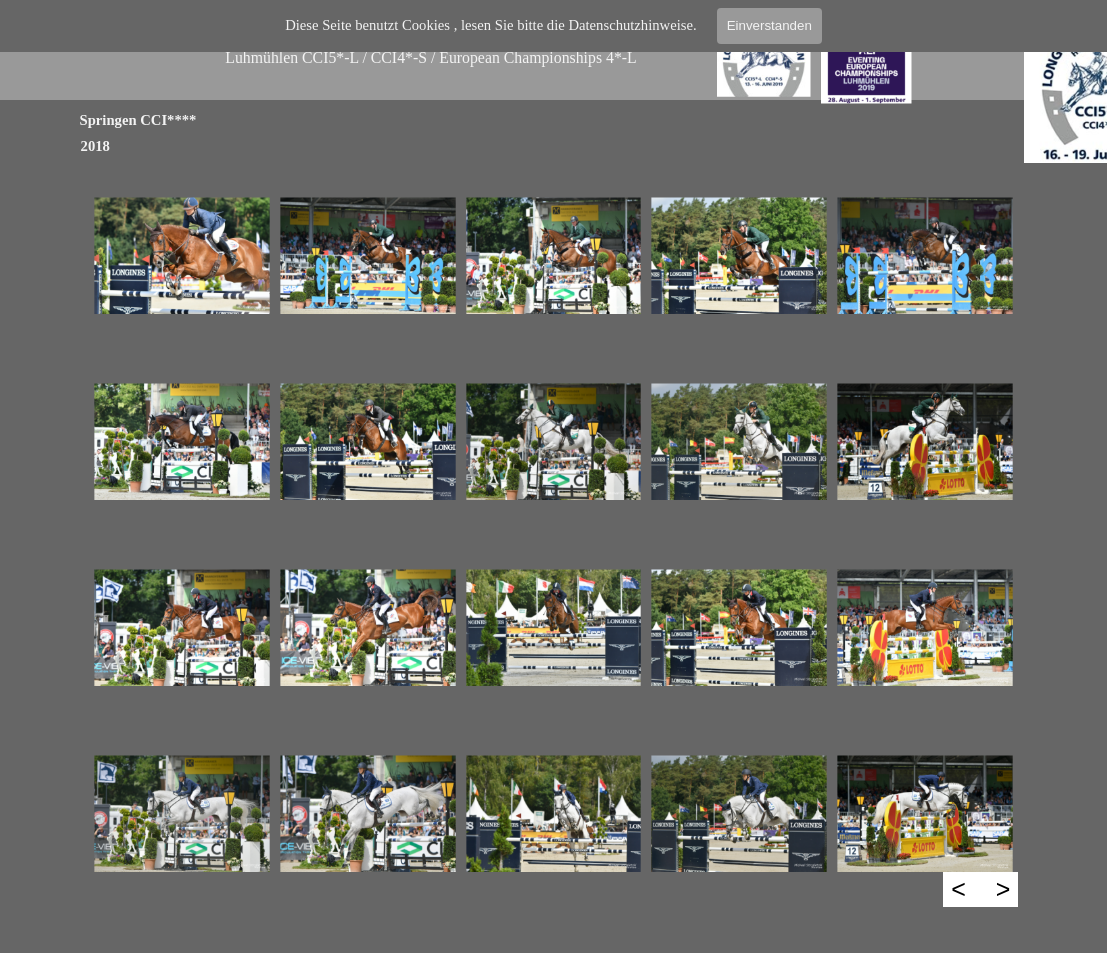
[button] (182, 256)
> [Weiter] (1003, 889)
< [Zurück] (958, 889)
